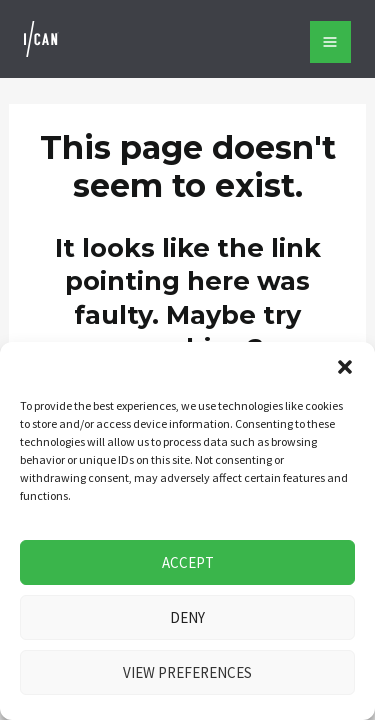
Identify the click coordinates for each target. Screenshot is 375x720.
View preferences (187, 672)
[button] (345, 367)
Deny (187, 617)
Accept (188, 562)
